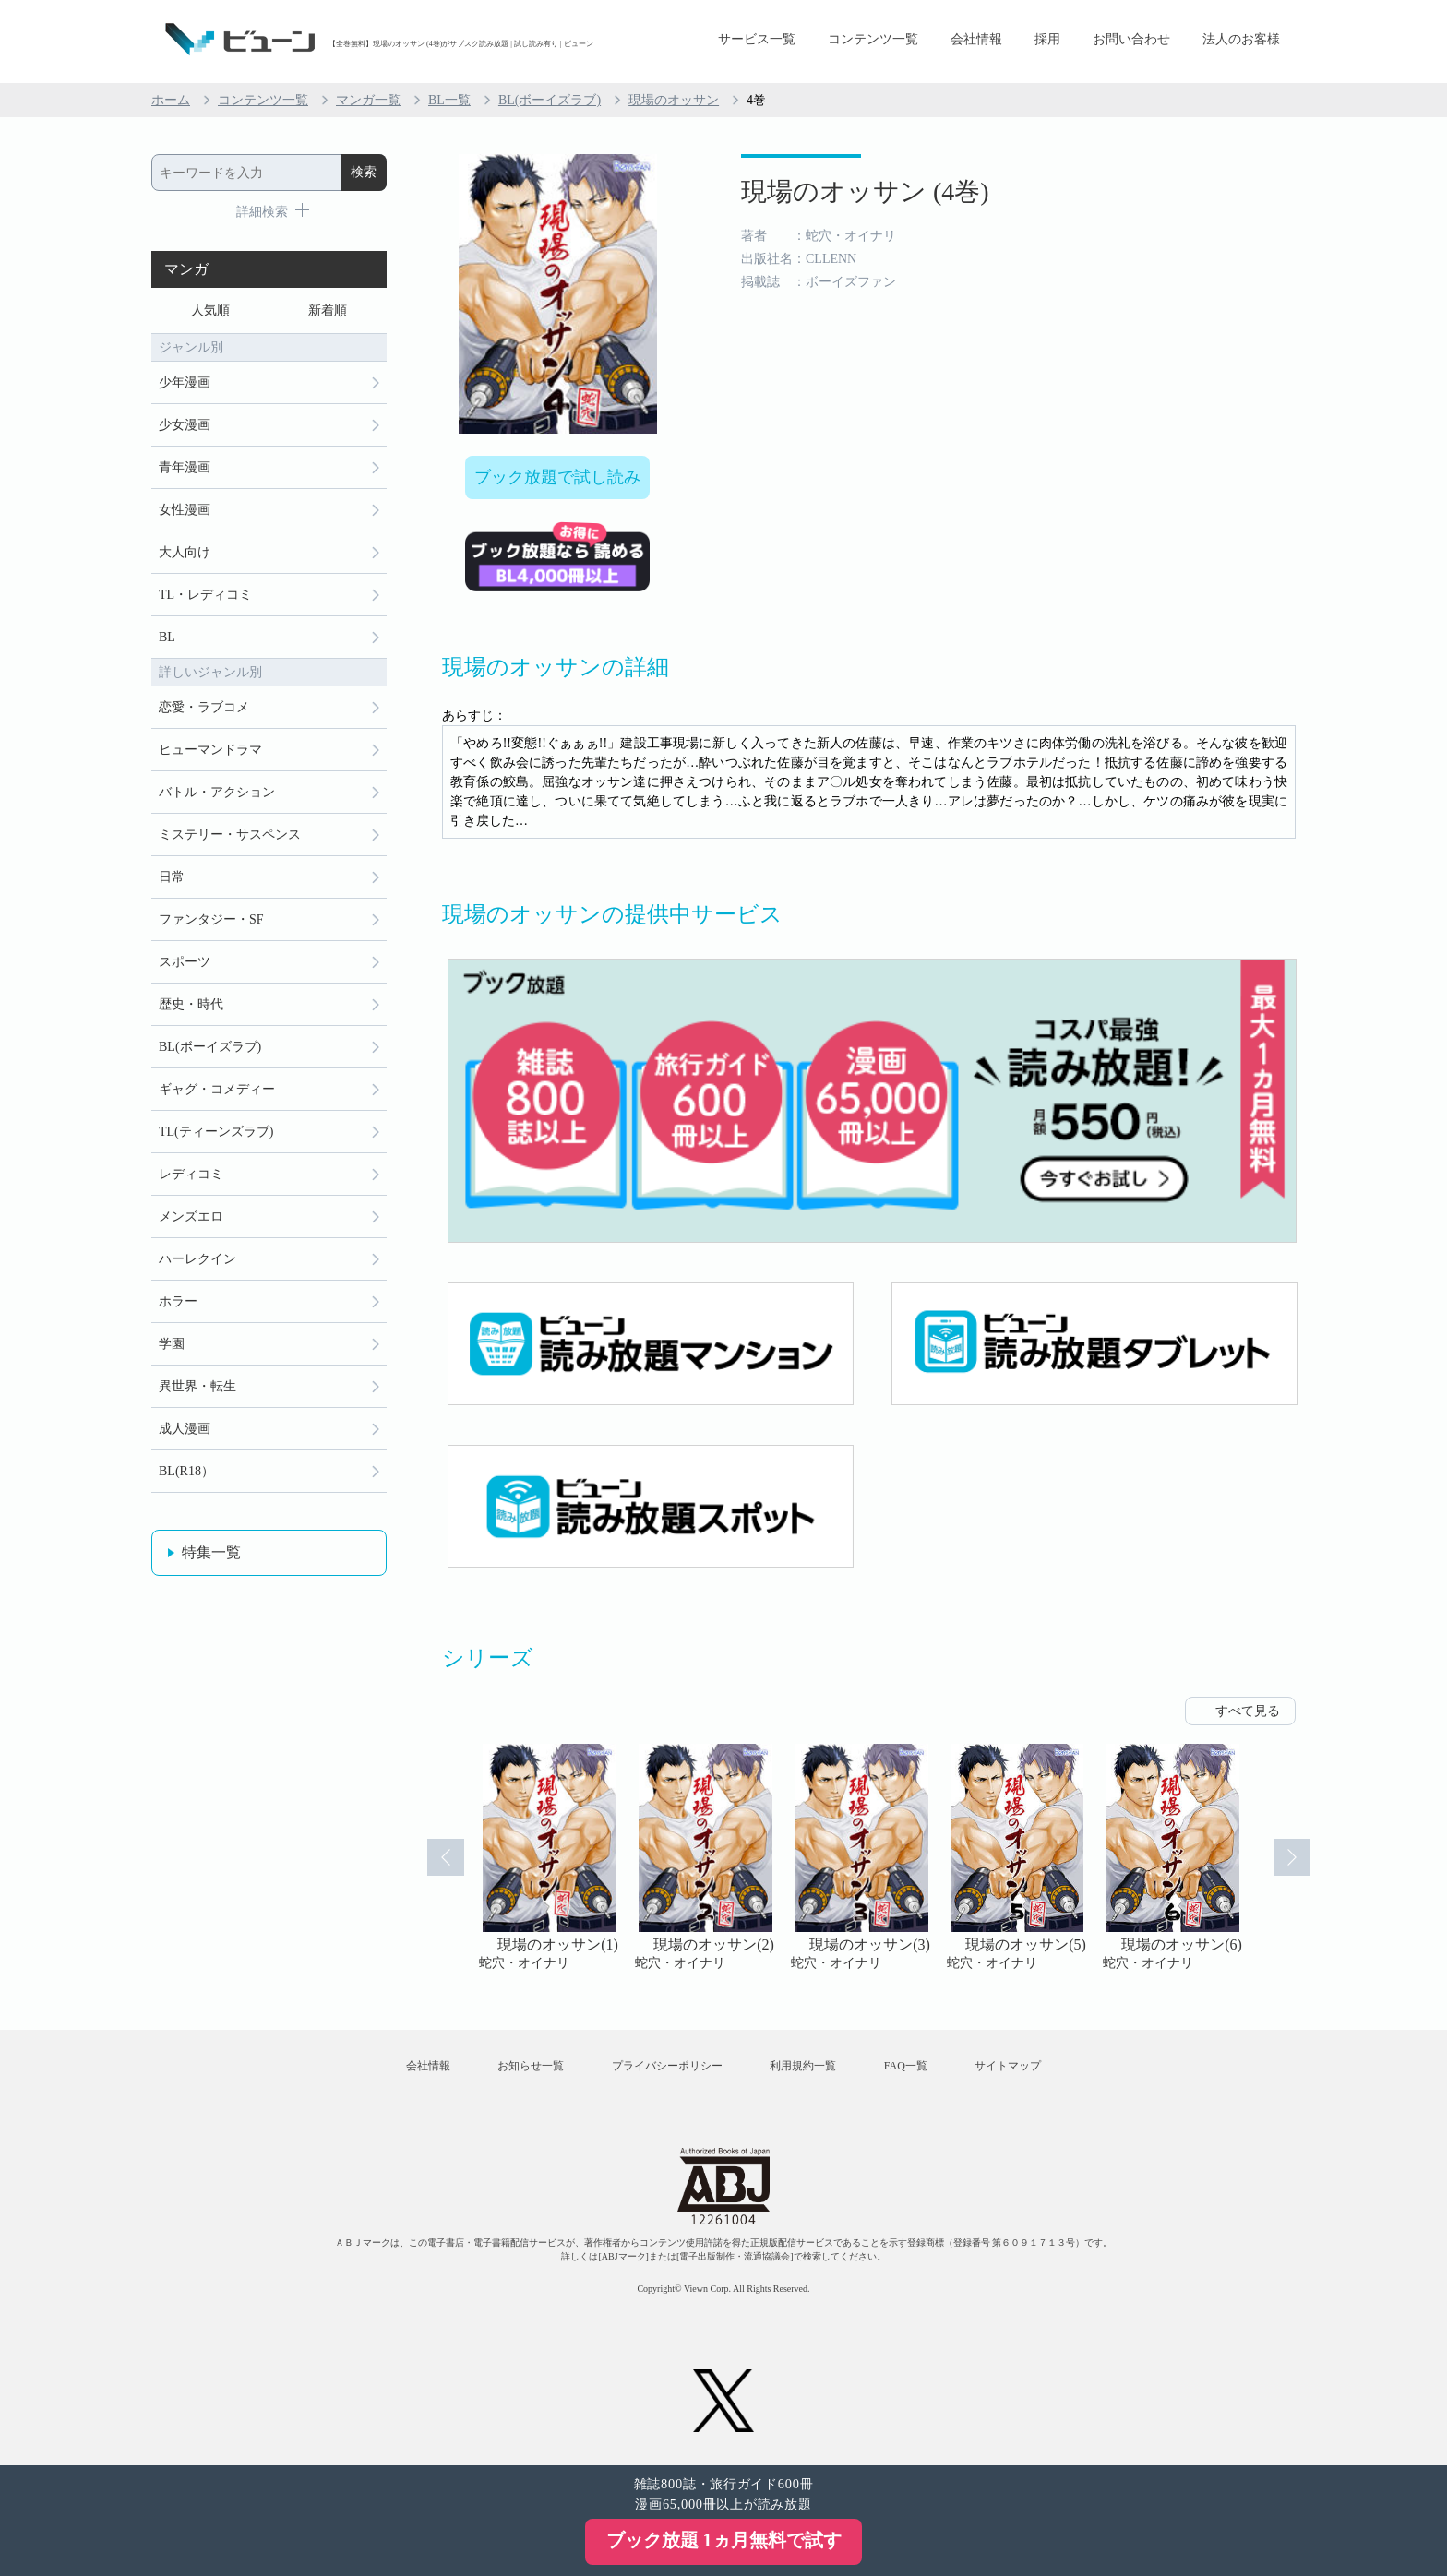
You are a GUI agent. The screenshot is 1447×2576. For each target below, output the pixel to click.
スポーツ (184, 962)
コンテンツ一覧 (873, 39)
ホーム (170, 100)
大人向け (184, 552)
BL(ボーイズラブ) (549, 100)
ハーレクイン (197, 1259)
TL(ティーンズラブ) (216, 1132)
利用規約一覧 (803, 2065)
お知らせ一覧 (530, 2065)
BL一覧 (449, 100)
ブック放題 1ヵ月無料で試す (724, 2540)
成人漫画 (184, 1429)
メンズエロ (191, 1216)
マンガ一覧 (368, 100)
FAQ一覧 (905, 2065)
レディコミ (191, 1174)
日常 (172, 877)
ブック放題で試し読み (557, 477)
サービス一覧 (756, 39)
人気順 (210, 310)
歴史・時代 (191, 1004)
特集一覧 (211, 1552)
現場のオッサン (673, 100)
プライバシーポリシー (667, 2065)
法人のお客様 (1241, 39)
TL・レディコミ (205, 595)
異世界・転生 (197, 1386)
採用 (1047, 39)
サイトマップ (1008, 2065)
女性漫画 (184, 510)
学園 (172, 1344)
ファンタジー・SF (211, 919)
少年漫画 (184, 382)
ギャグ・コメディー (217, 1089)
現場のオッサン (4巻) (865, 191)
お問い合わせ (1131, 39)
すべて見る (1247, 1711)
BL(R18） (186, 1471)
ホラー (178, 1301)
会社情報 (976, 39)
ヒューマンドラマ (210, 750)
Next (1292, 1857)
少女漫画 (184, 425)
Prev (445, 1857)
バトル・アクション (217, 792)
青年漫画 (184, 467)
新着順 (327, 310)
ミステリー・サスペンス (230, 834)
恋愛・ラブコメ (204, 707)
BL (167, 637)
